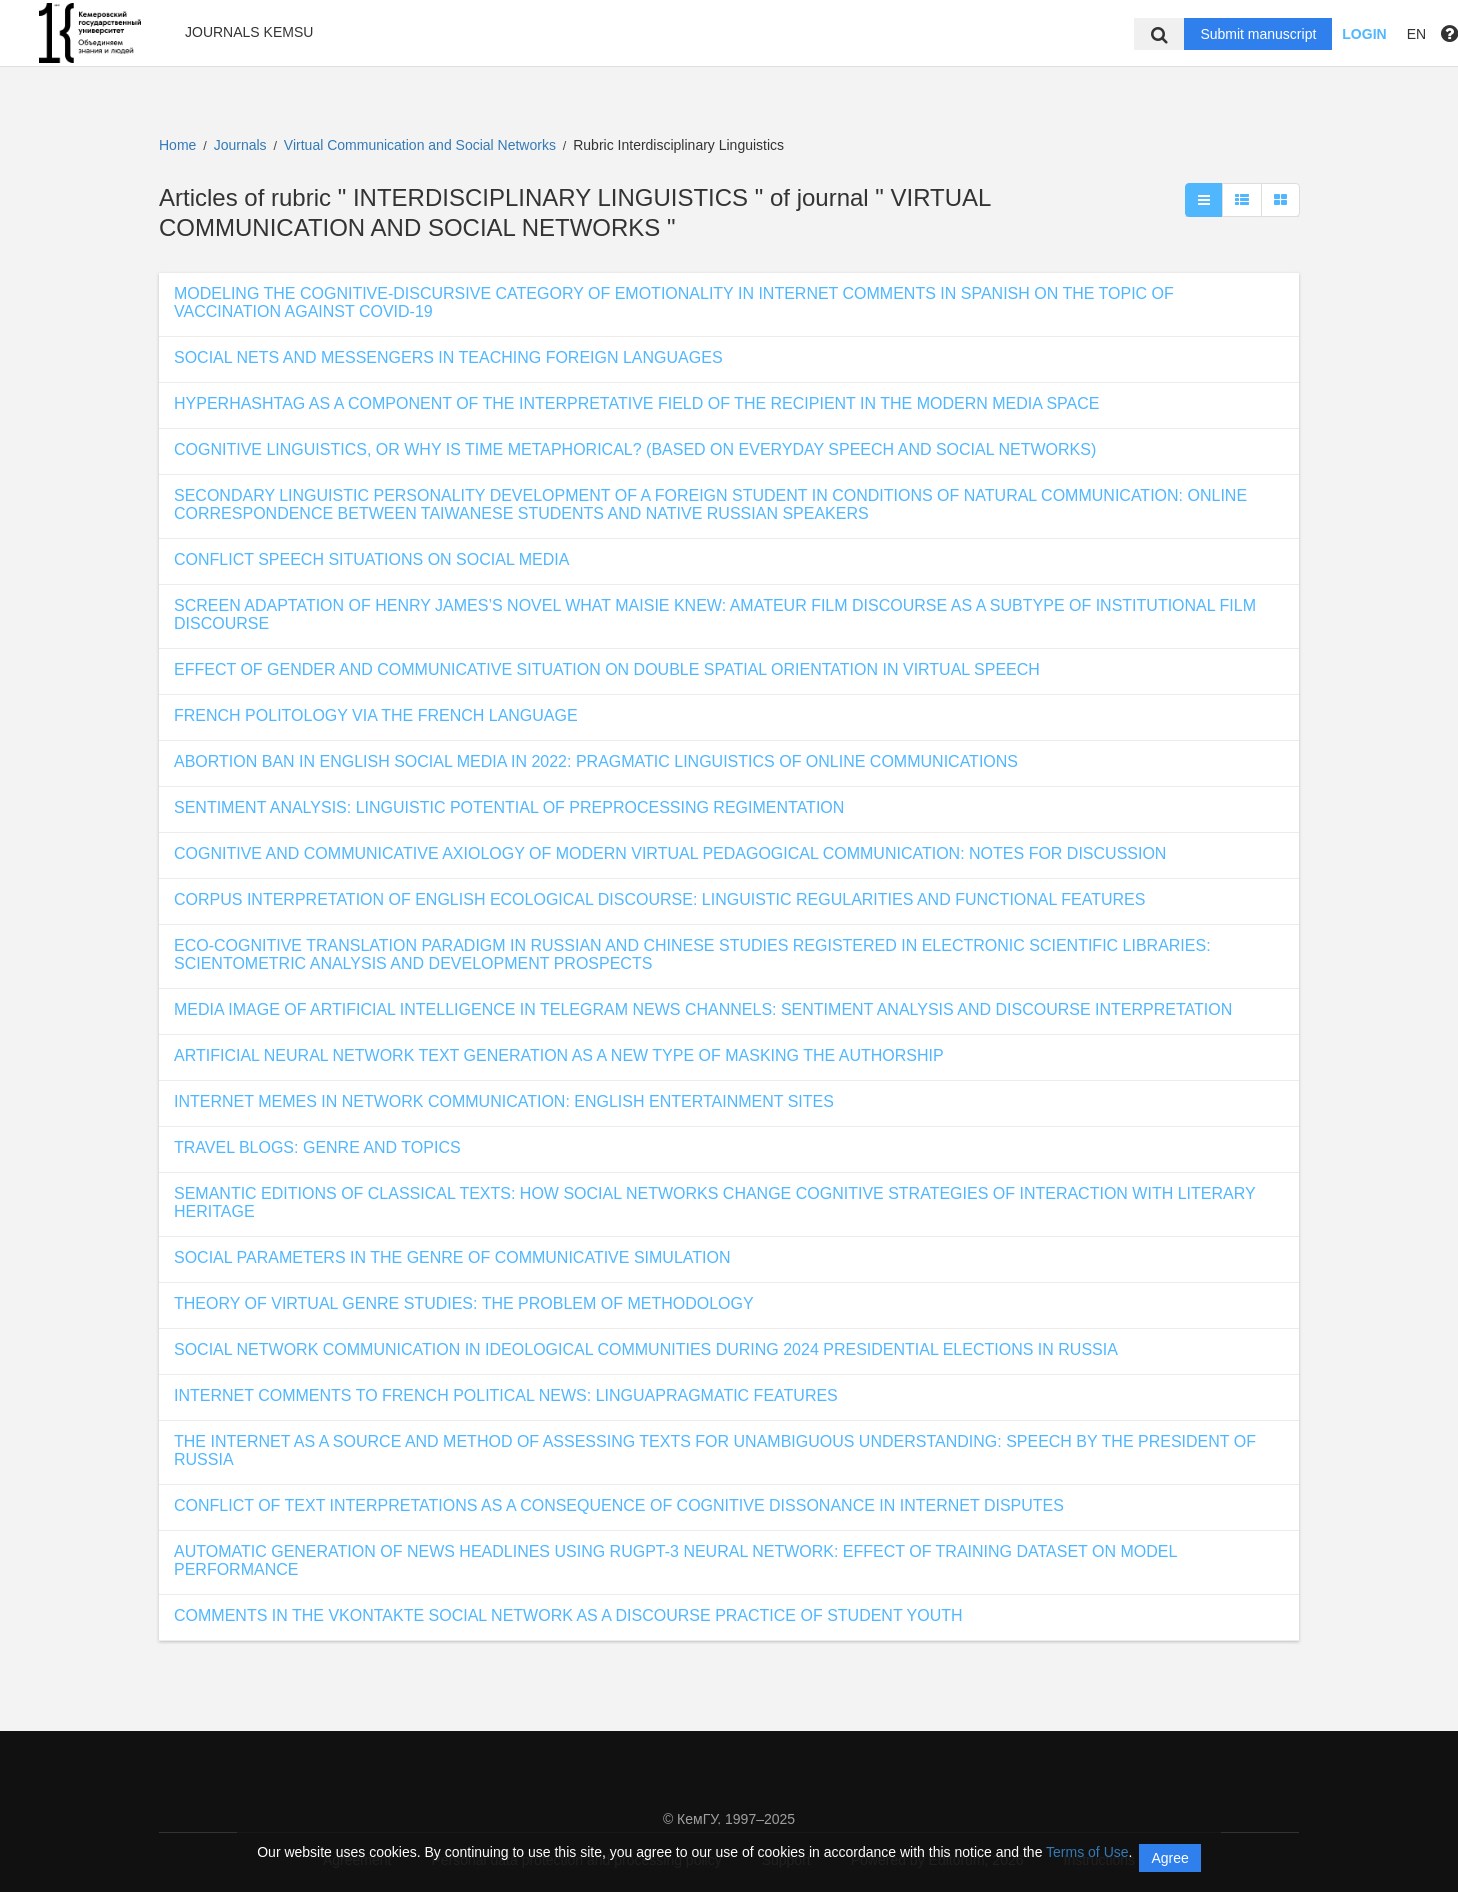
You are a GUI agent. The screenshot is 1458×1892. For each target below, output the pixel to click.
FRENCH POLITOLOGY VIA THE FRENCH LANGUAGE (376, 715)
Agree (1169, 1858)
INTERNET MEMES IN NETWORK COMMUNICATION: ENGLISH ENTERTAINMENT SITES (504, 1101)
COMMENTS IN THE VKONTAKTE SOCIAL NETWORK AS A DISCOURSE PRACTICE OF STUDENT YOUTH (568, 1615)
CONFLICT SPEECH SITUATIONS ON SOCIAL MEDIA (371, 559)
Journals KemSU (249, 32)
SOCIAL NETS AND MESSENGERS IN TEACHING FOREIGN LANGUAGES (448, 357)
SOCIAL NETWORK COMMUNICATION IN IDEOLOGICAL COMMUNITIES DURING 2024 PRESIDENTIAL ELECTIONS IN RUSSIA (646, 1349)
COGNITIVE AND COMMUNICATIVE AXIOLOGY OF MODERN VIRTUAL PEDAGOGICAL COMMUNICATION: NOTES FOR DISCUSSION (670, 853)
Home (177, 145)
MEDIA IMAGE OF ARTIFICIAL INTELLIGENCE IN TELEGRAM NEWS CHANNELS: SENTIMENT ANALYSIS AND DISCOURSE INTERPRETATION (703, 1009)
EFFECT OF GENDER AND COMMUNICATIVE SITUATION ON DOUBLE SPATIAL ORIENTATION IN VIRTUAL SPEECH (607, 669)
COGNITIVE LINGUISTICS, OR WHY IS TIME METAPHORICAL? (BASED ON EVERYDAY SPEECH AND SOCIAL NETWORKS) (635, 449)
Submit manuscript (1258, 34)
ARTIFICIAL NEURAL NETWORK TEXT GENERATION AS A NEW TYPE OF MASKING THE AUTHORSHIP (559, 1055)
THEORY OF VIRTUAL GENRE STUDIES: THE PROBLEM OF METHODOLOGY (464, 1303)
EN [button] (1416, 34)
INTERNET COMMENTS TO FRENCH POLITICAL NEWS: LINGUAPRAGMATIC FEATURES (506, 1395)
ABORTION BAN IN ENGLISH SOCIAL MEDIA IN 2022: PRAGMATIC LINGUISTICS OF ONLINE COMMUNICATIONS (596, 761)
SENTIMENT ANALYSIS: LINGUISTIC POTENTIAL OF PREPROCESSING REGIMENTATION (509, 807)
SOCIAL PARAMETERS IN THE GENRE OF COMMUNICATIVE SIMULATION (452, 1257)
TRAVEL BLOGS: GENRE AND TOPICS (317, 1147)
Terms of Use (1087, 1852)
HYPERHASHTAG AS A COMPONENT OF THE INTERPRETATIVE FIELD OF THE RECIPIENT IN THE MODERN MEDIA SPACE (637, 403)
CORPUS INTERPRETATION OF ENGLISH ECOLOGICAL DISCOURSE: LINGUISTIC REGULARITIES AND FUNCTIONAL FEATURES (659, 899)
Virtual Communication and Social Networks (422, 145)
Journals (240, 145)
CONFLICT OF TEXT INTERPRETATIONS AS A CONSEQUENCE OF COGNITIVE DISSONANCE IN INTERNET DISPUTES (619, 1505)
